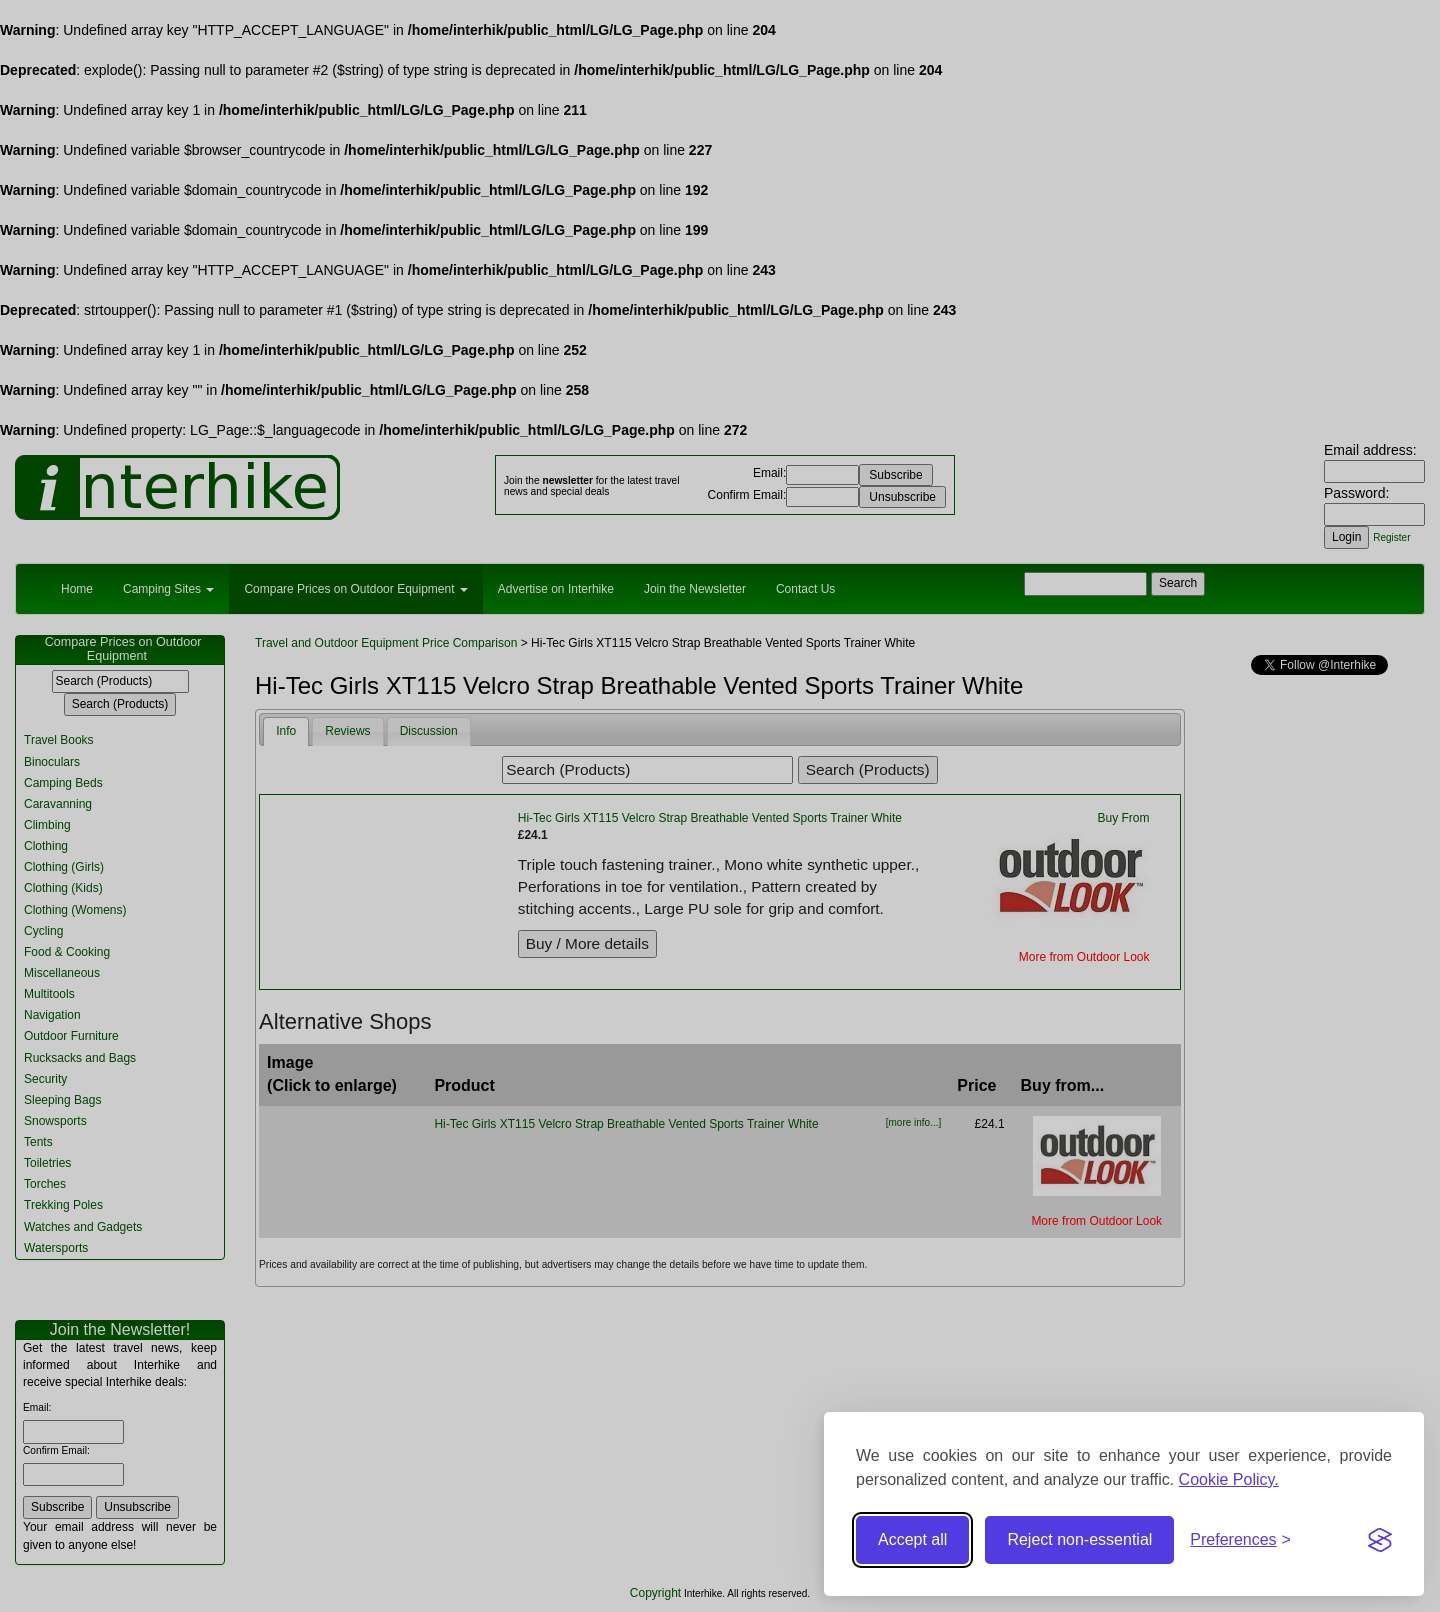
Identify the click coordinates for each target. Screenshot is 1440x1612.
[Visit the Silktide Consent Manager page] (1380, 1540)
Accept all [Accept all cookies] (912, 1539)
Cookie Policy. (1229, 1479)
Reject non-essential (1079, 1539)
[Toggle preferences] (1240, 1540)
